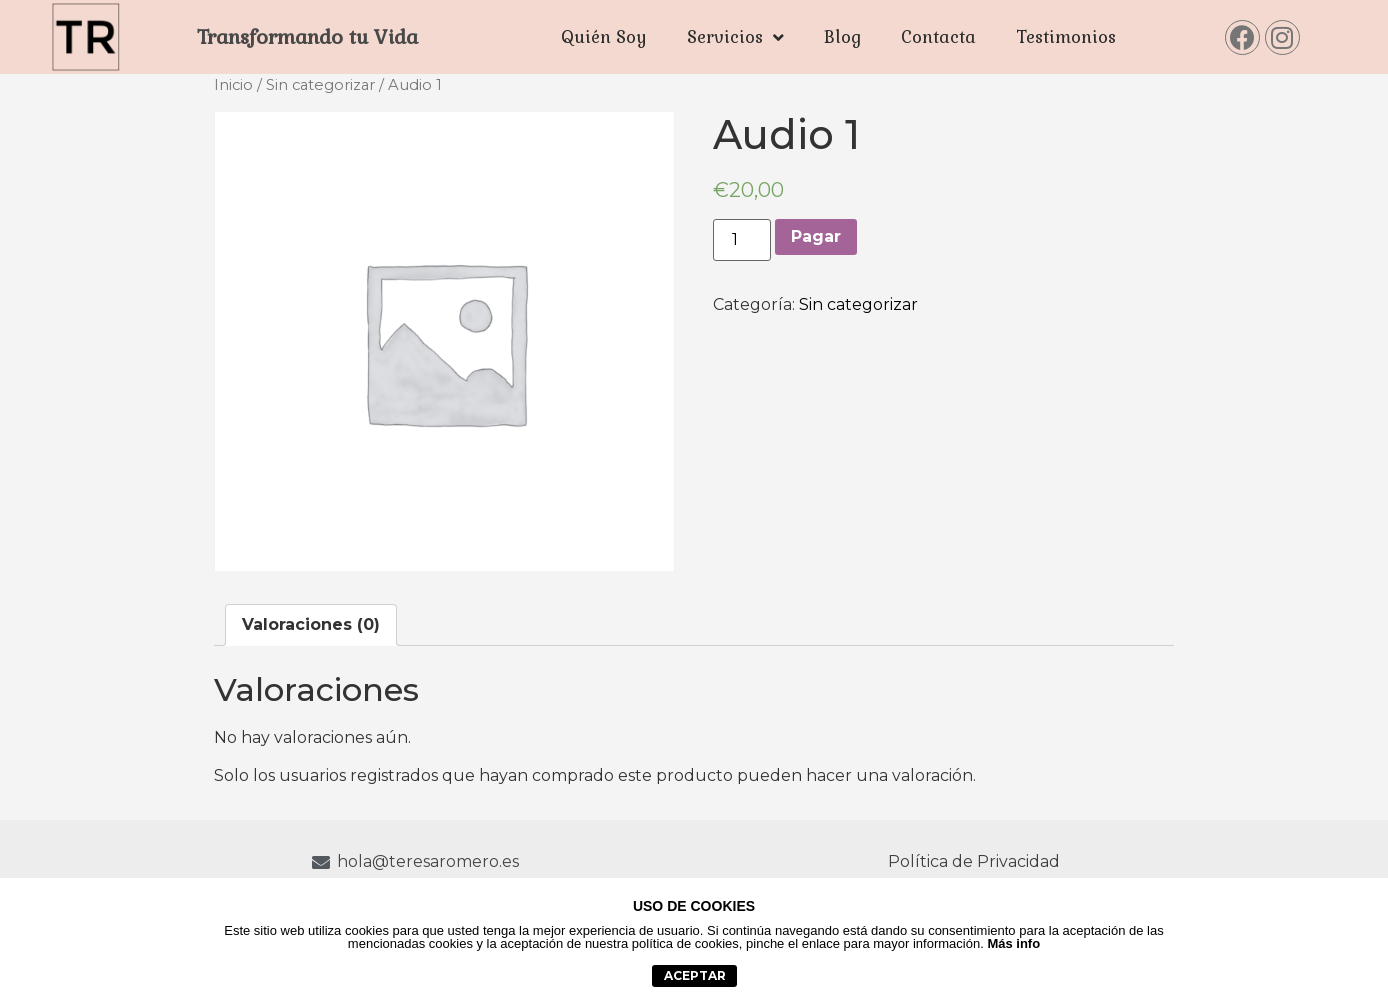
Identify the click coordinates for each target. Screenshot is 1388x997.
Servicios (735, 37)
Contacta (938, 37)
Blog (842, 37)
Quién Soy (604, 37)
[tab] (311, 625)
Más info (1013, 943)
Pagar (816, 236)
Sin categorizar (320, 85)
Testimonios (1066, 37)
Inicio (233, 85)
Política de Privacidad (974, 861)
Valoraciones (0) (311, 624)
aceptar (695, 975)
